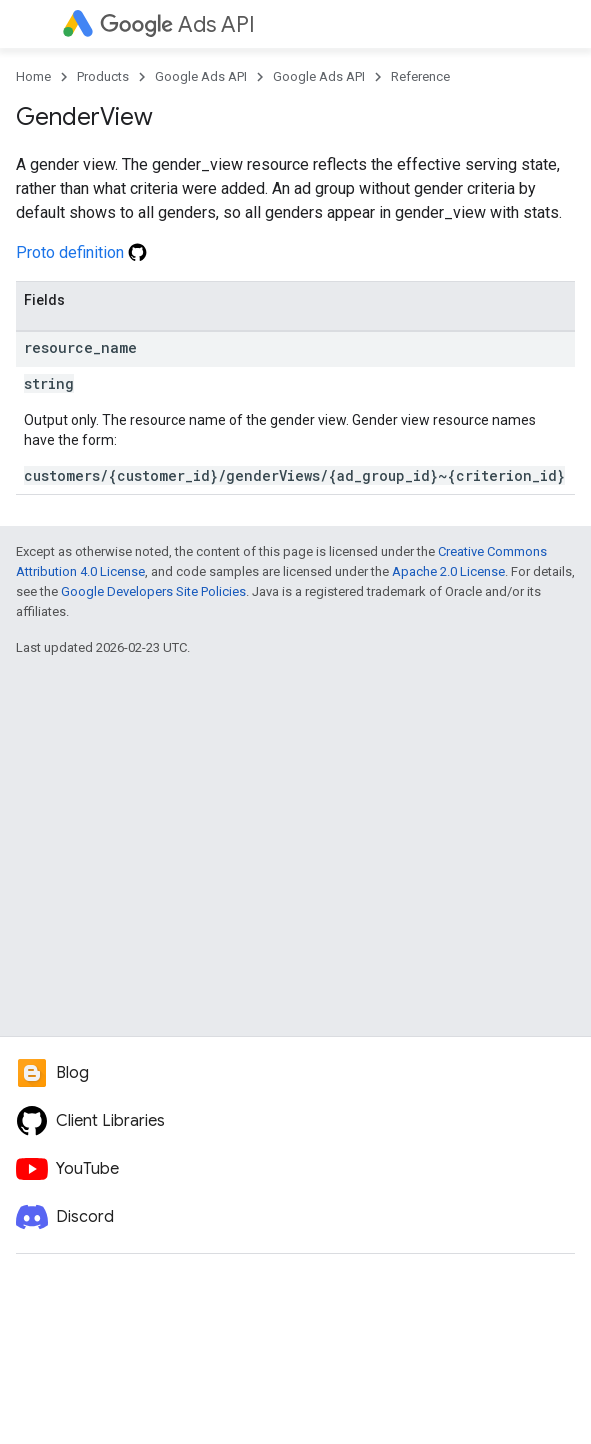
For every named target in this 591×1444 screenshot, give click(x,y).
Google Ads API (201, 76)
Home (33, 76)
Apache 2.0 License (448, 571)
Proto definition (81, 252)
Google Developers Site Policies (153, 591)
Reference (420, 76)
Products (103, 76)
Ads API (177, 24)
